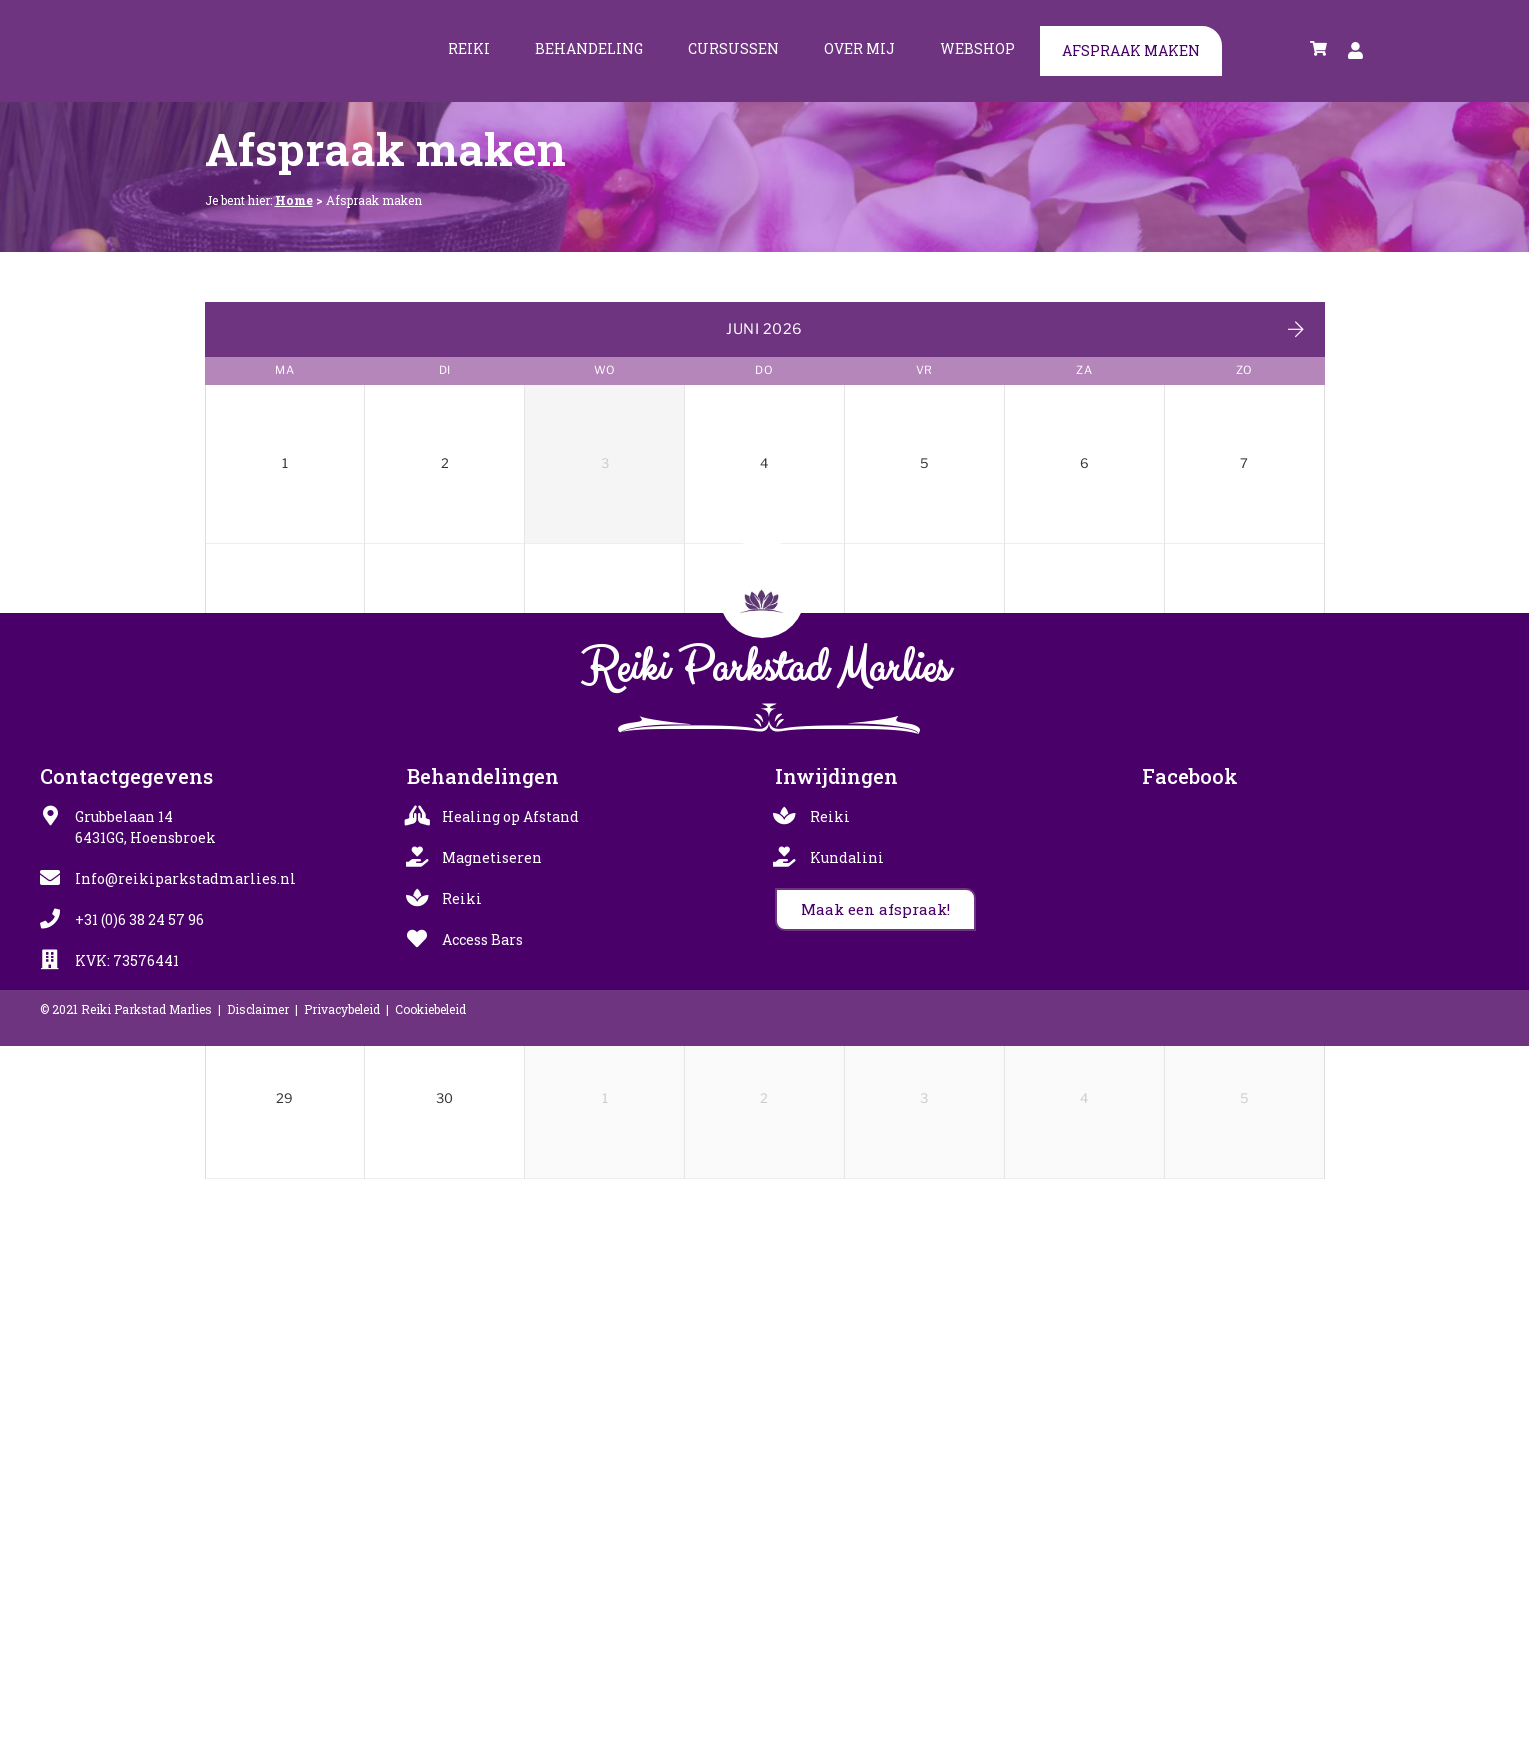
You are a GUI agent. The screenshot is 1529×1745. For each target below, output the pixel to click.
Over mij (859, 48)
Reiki (469, 48)
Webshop (977, 48)
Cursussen (733, 48)
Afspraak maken (1131, 50)
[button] (875, 1608)
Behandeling (589, 48)
